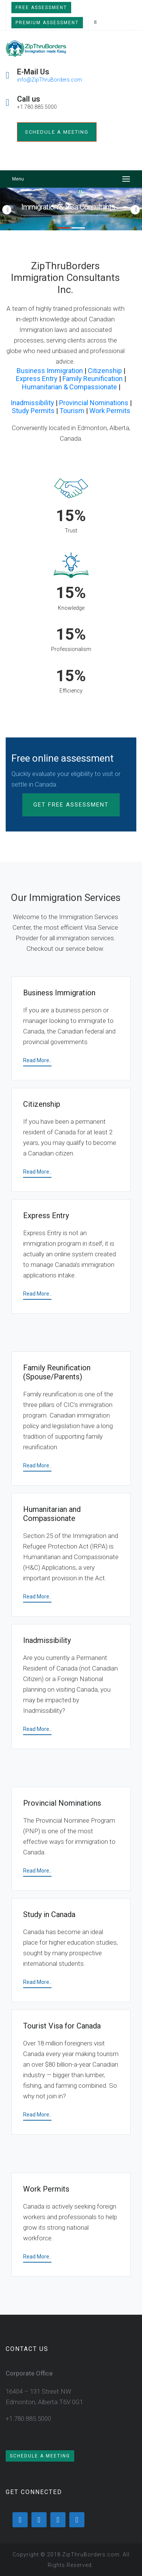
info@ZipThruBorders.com (49, 80)
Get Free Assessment (71, 804)
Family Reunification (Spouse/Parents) (57, 1372)
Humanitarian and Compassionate (52, 1514)
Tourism (71, 411)
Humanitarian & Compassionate (69, 387)
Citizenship (105, 371)
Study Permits (33, 411)
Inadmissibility (32, 403)
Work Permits (109, 411)
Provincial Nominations (93, 403)
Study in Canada (49, 1914)
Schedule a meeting (57, 132)
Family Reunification (92, 379)
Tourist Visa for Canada (62, 2025)
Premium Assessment (47, 22)
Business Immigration (50, 371)
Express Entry (37, 379)
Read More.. (37, 1060)
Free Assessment (41, 7)
